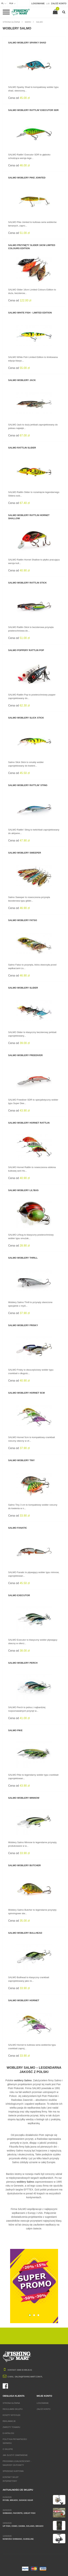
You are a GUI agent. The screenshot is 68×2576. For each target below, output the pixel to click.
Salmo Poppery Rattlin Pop (26, 650)
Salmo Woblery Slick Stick (26, 717)
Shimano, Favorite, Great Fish (19, 2513)
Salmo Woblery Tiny (21, 1460)
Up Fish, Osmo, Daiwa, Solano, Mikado (23, 2526)
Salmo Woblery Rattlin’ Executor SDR (33, 110)
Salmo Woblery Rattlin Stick (27, 582)
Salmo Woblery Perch (22, 1663)
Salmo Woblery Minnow (23, 1798)
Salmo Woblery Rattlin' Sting (27, 785)
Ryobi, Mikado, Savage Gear (18, 2500)
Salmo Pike (15, 1730)
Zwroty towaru (11, 2427)
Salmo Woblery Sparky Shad (27, 42)
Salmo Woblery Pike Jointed (26, 177)
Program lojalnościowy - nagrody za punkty (17, 2463)
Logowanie (43, 2403)
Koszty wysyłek (11, 2415)
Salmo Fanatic (17, 1527)
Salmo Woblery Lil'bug (23, 1190)
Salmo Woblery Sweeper (24, 852)
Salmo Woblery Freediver (25, 1055)
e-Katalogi (8, 2433)
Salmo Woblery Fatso (22, 920)
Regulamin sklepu (13, 2409)
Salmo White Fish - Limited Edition (30, 312)
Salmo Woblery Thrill (23, 1257)
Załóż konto (43, 2409)
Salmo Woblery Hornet (23, 2000)
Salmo (39, 22)
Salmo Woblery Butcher (24, 1865)
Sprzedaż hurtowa (13, 2471)
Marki (28, 22)
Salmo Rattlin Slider (22, 447)
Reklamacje (9, 2421)
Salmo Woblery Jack (22, 380)
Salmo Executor (19, 1595)
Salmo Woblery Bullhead (25, 1933)
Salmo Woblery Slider (23, 987)
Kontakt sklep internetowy (10, 2479)
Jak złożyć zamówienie (15, 2455)
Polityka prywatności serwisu (15, 2441)
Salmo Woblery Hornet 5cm (26, 1392)
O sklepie (8, 2449)
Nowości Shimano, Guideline (18, 2539)
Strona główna (11, 22)
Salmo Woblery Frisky (23, 1325)
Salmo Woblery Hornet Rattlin (29, 1122)
